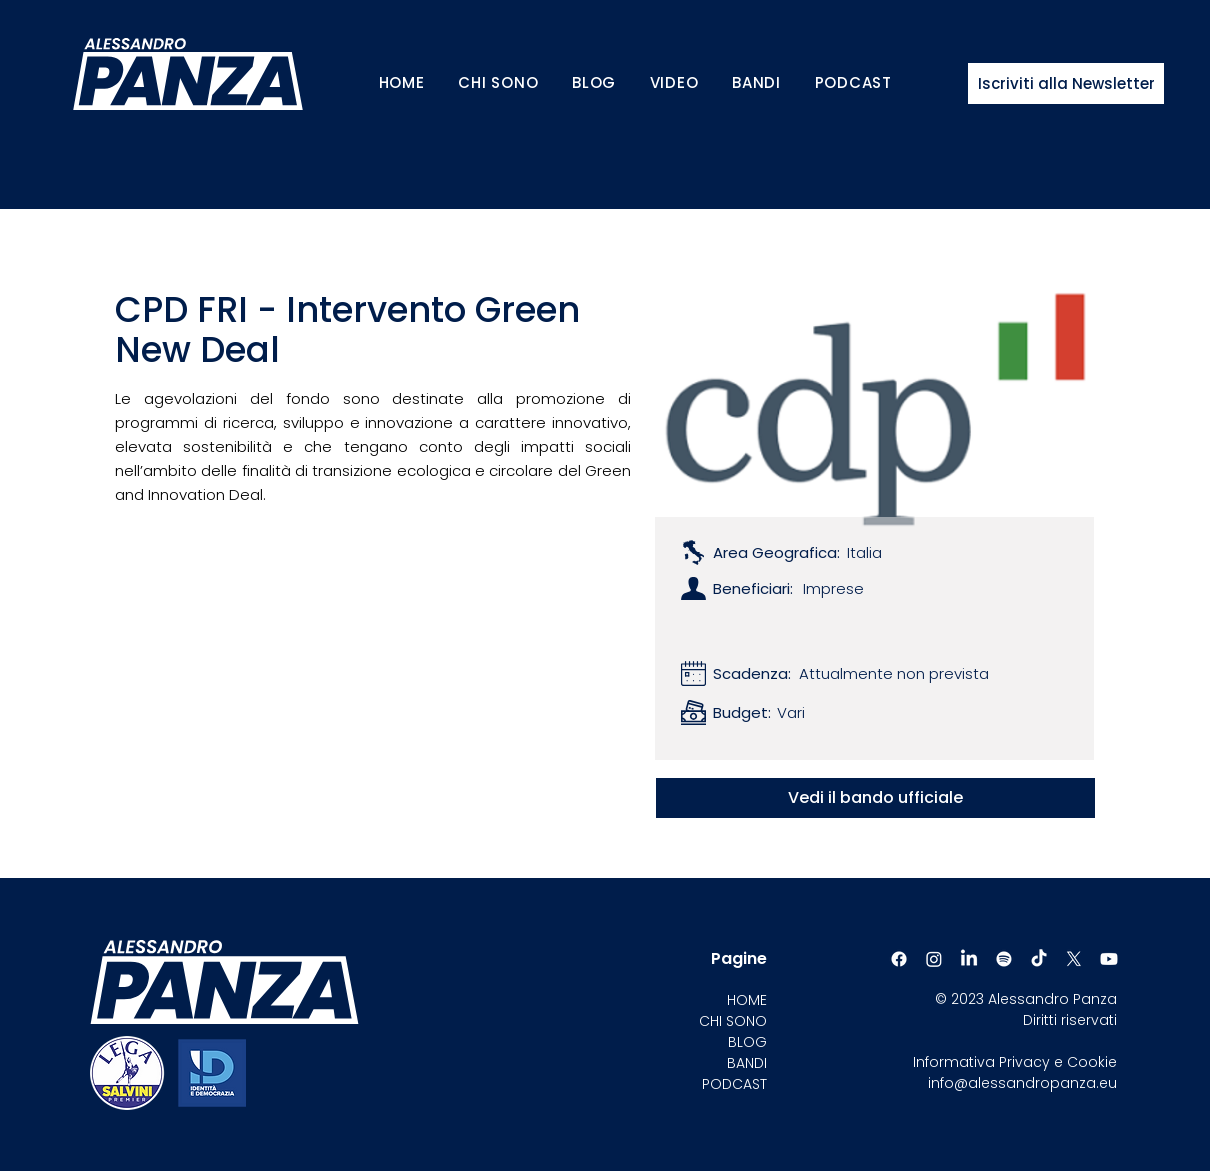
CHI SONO (733, 1021)
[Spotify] (1004, 959)
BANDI (747, 1063)
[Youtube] (1109, 959)
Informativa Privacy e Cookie (1015, 1062)
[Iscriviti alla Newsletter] (1066, 83)
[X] (1074, 959)
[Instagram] (934, 959)
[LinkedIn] (969, 959)
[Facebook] (899, 959)
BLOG (747, 1042)
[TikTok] (1039, 959)
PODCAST (734, 1084)
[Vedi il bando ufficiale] (875, 798)
